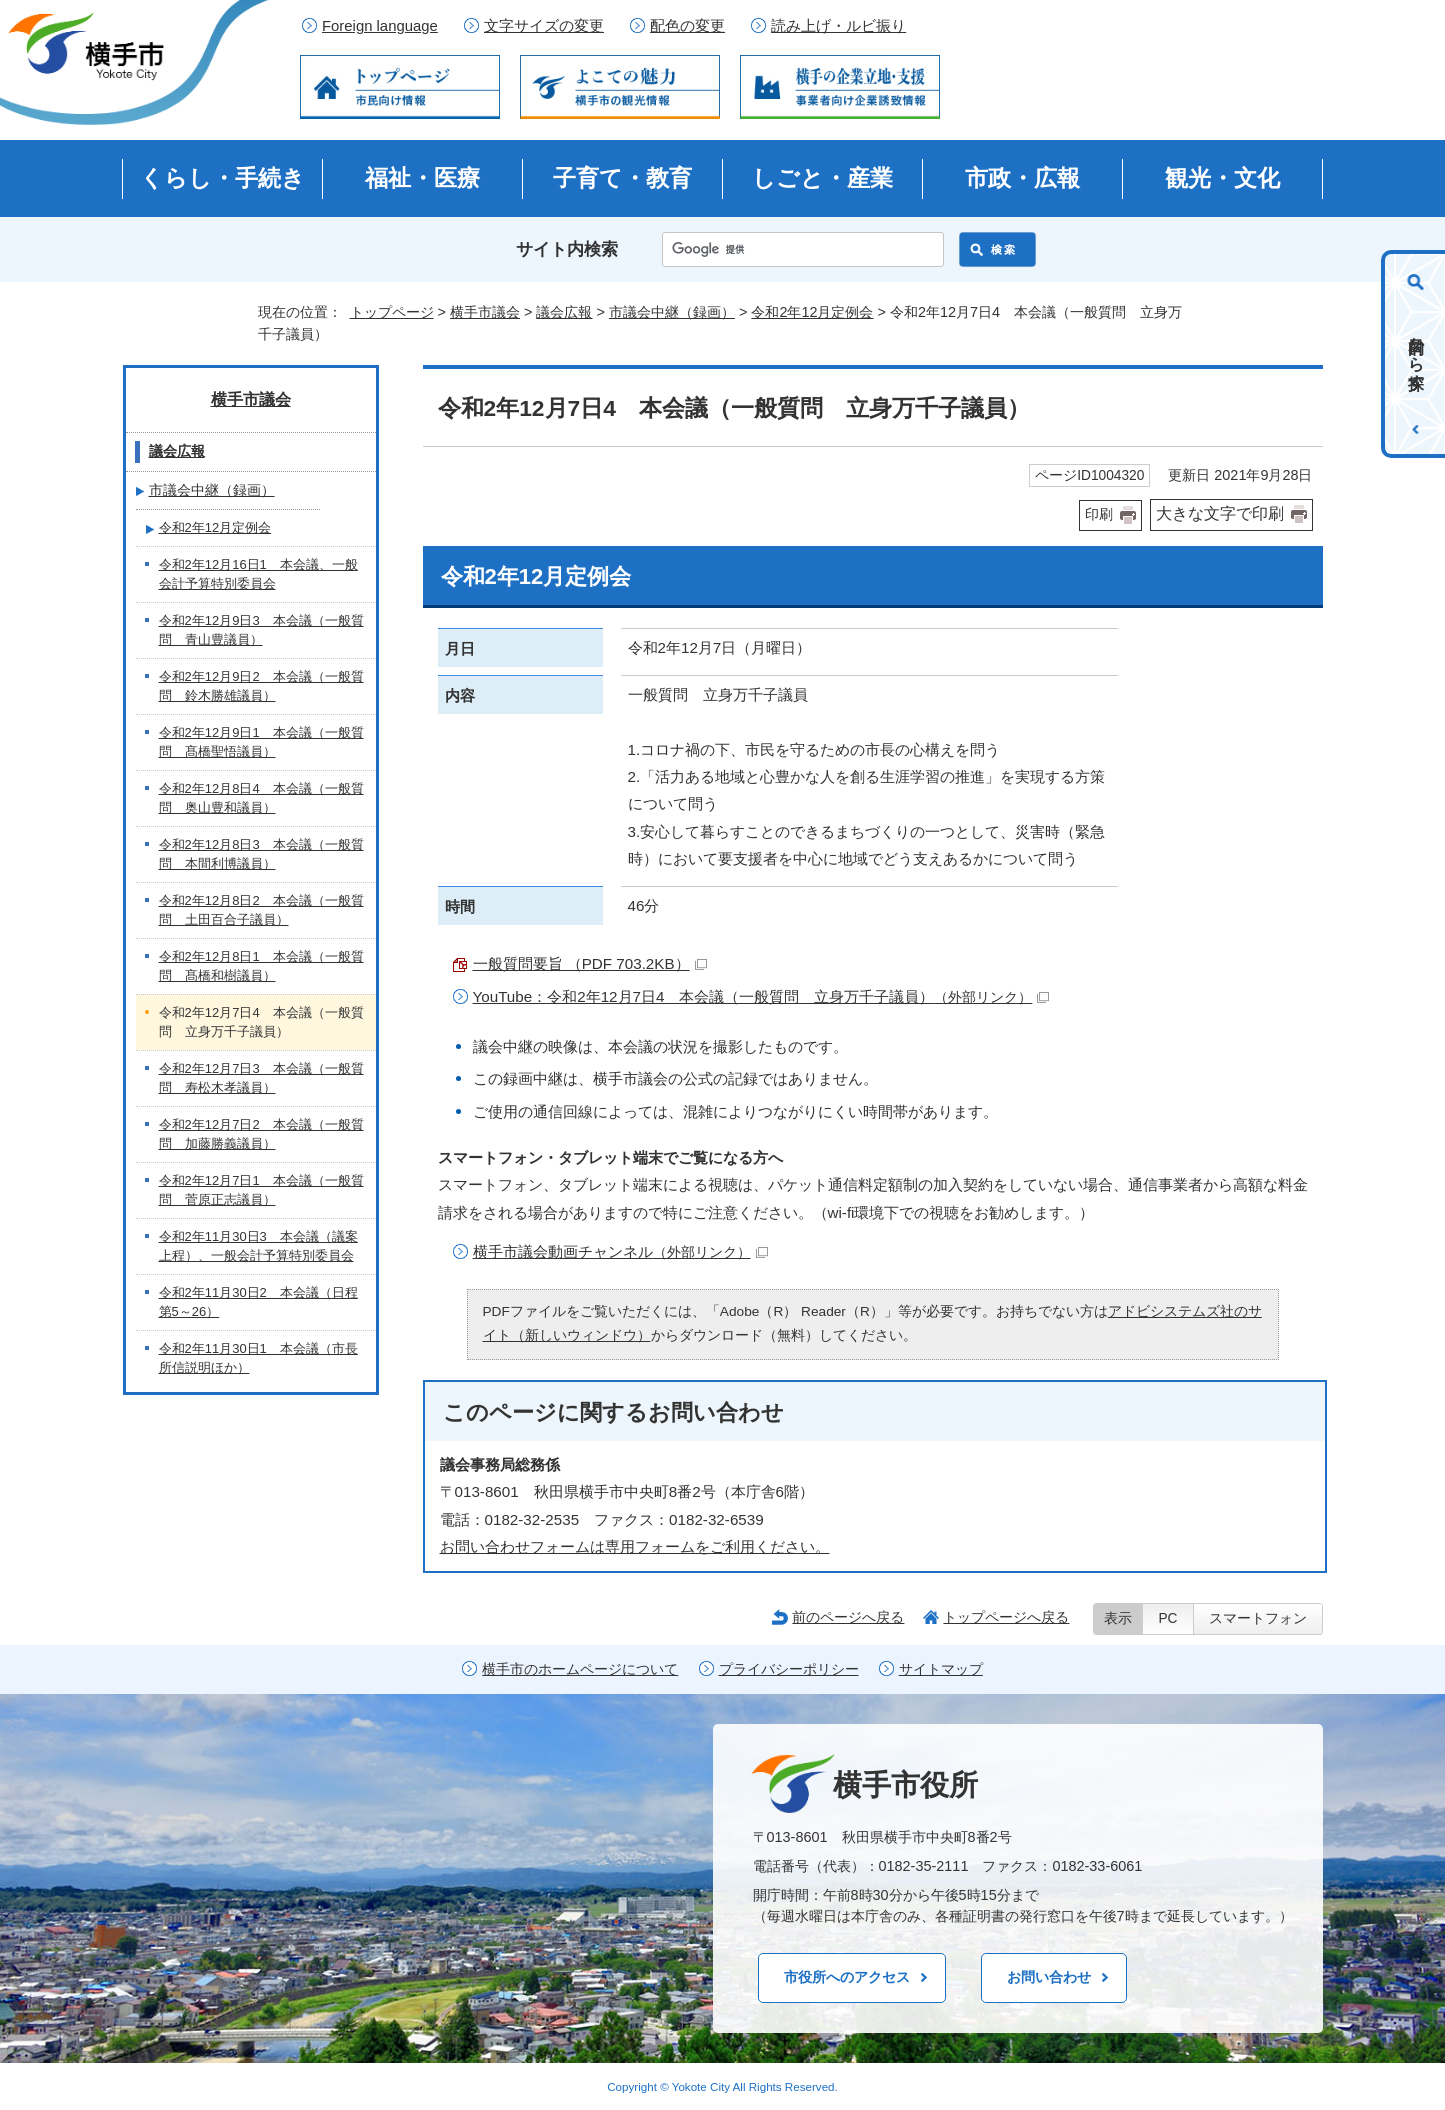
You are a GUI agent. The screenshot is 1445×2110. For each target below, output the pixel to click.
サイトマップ (941, 1669)
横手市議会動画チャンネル (620, 1251)
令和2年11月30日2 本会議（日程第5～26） (258, 1302)
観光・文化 (1222, 178)
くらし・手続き (222, 178)
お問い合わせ (1049, 1977)
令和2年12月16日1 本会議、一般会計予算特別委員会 (258, 574)
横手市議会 (485, 312)
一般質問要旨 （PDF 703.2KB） (590, 963)
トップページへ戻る (1006, 1617)
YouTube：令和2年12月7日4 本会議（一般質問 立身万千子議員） (761, 996)
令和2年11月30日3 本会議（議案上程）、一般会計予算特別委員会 (258, 1246)
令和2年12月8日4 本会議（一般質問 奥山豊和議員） (261, 798)
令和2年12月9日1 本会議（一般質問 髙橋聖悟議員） (261, 742)
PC (1167, 1618)
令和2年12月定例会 (812, 312)
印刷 (1099, 514)
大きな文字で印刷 (1220, 513)
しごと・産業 (822, 178)
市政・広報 (1022, 178)
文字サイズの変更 (544, 26)
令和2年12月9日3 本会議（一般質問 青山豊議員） (261, 630)
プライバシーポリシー (789, 1669)
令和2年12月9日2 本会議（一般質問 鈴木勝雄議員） (261, 686)
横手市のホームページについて (580, 1669)
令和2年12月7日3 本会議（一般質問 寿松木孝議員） (261, 1078)
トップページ (392, 312)
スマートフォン (1258, 1618)
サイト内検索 (567, 249)
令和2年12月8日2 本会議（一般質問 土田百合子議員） (261, 910)
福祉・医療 (422, 178)
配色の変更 (687, 26)
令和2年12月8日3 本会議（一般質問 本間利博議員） (261, 854)
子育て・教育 (622, 178)
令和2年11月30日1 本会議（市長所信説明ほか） (258, 1358)
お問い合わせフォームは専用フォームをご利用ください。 (635, 1546)
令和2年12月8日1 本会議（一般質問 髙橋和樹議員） (261, 966)
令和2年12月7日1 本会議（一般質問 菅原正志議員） (261, 1190)
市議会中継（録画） (672, 312)
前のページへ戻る (848, 1617)
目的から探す (1416, 354)
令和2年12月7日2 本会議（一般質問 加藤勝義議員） (261, 1134)
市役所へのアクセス (847, 1977)
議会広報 (564, 312)
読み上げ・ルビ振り (838, 26)
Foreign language (380, 26)
